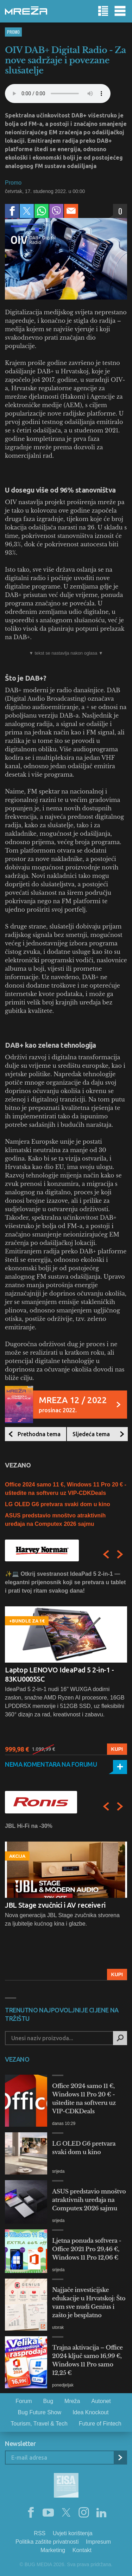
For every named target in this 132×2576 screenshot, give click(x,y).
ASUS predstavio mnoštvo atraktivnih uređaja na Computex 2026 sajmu (89, 2200)
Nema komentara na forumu (51, 1764)
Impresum (98, 2542)
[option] (66, 1662)
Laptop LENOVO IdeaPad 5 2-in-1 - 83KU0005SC (59, 1674)
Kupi (117, 1749)
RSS (39, 2533)
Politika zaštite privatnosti (47, 2542)
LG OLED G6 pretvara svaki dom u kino (57, 1504)
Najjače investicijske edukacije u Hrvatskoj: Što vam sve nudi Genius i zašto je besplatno (88, 2302)
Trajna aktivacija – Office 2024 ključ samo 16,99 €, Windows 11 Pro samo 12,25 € (87, 2360)
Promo (13, 32)
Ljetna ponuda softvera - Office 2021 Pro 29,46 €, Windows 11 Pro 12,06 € (86, 2249)
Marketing (52, 2550)
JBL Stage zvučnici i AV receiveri (55, 1905)
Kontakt (82, 2550)
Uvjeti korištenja (73, 2533)
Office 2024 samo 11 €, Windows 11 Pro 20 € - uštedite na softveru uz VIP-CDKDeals (84, 2098)
